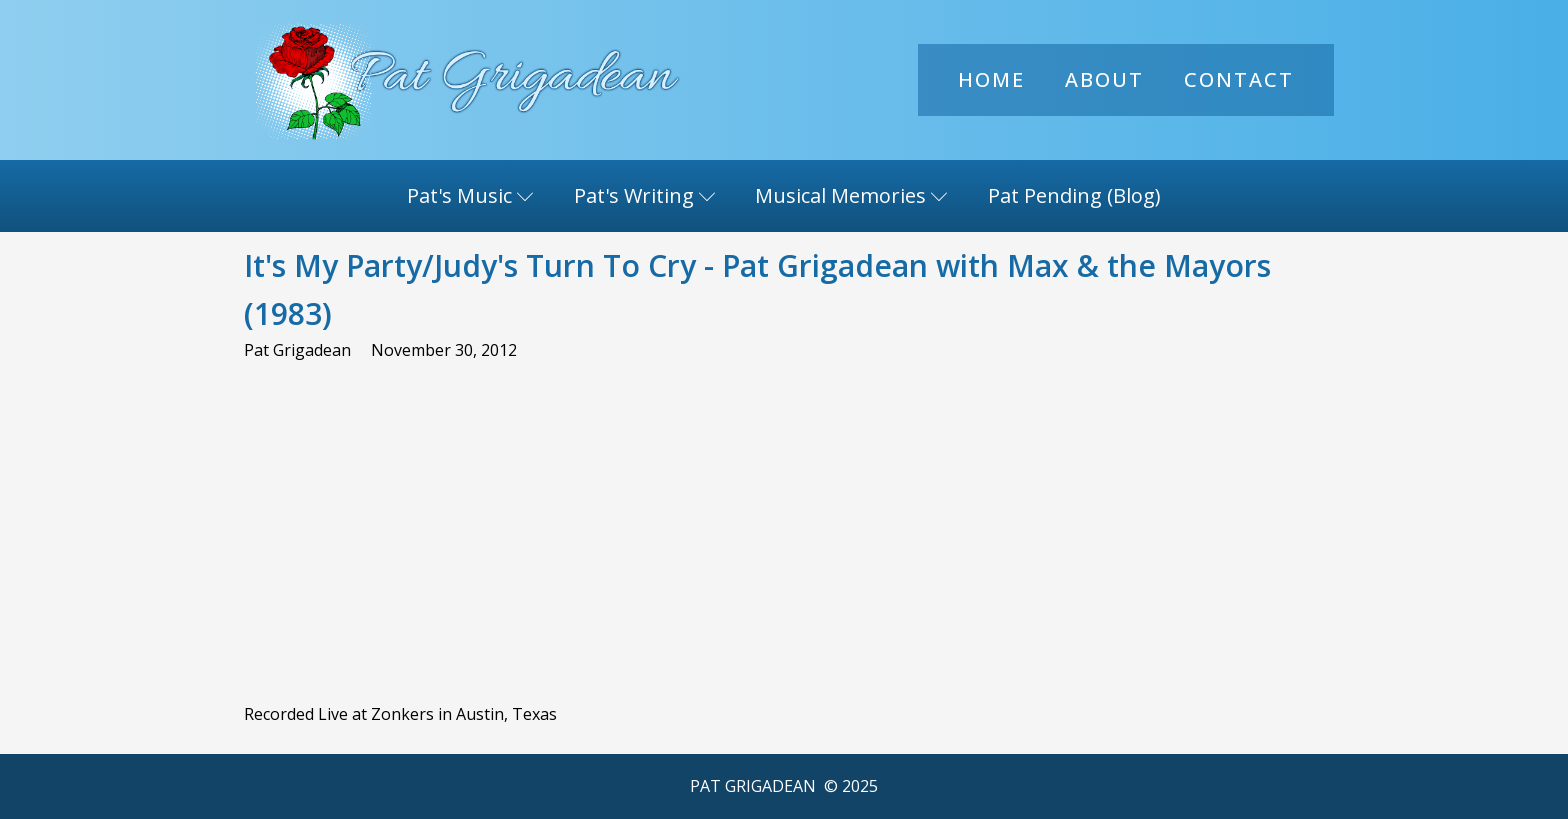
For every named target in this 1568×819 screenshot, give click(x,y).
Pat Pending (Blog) (1074, 195)
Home (991, 79)
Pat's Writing (645, 195)
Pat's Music (470, 195)
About (1104, 79)
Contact (1239, 79)
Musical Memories (851, 195)
